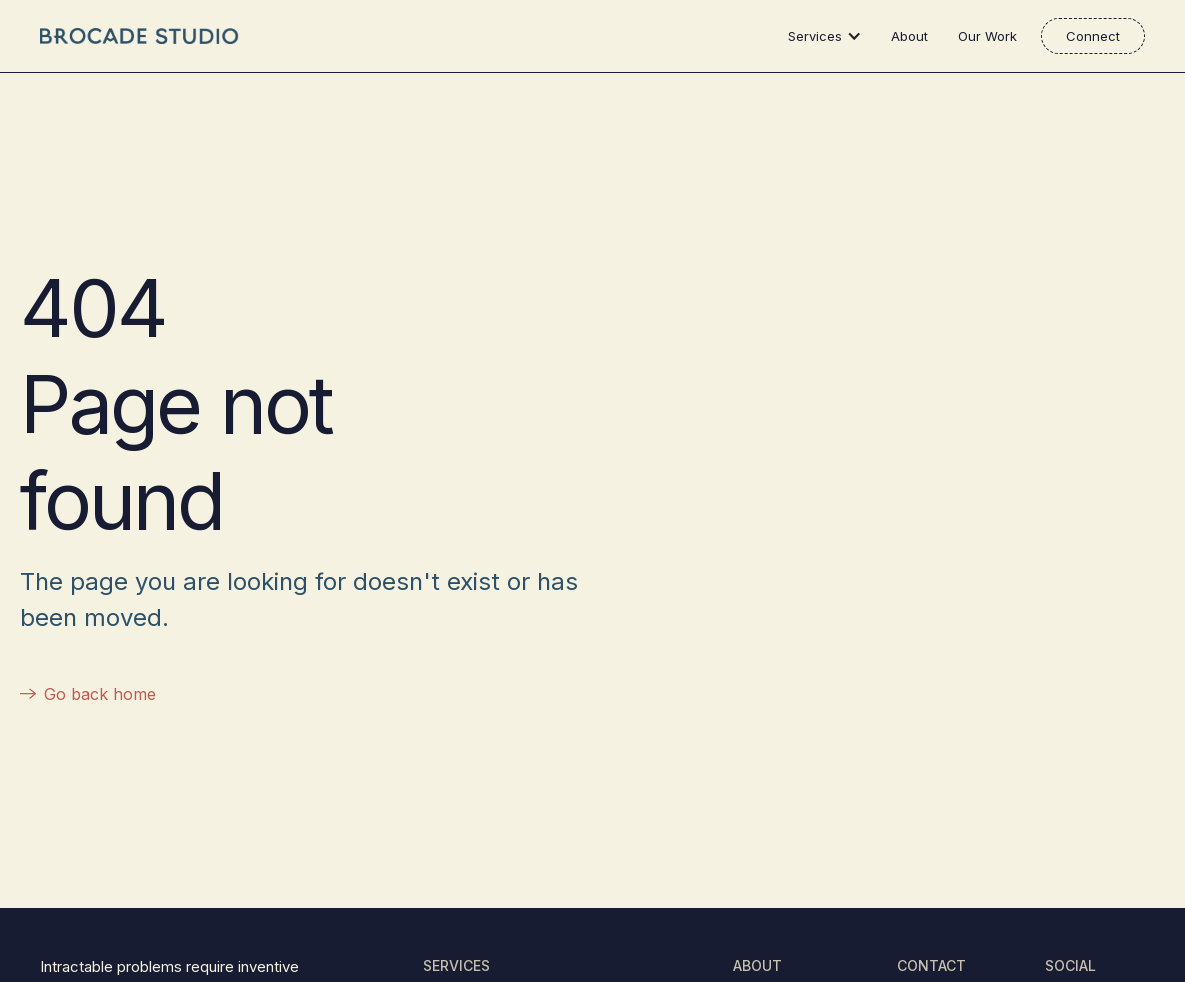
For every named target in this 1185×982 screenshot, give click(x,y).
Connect (1093, 36)
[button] (829, 36)
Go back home (100, 694)
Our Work (987, 36)
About (909, 36)
